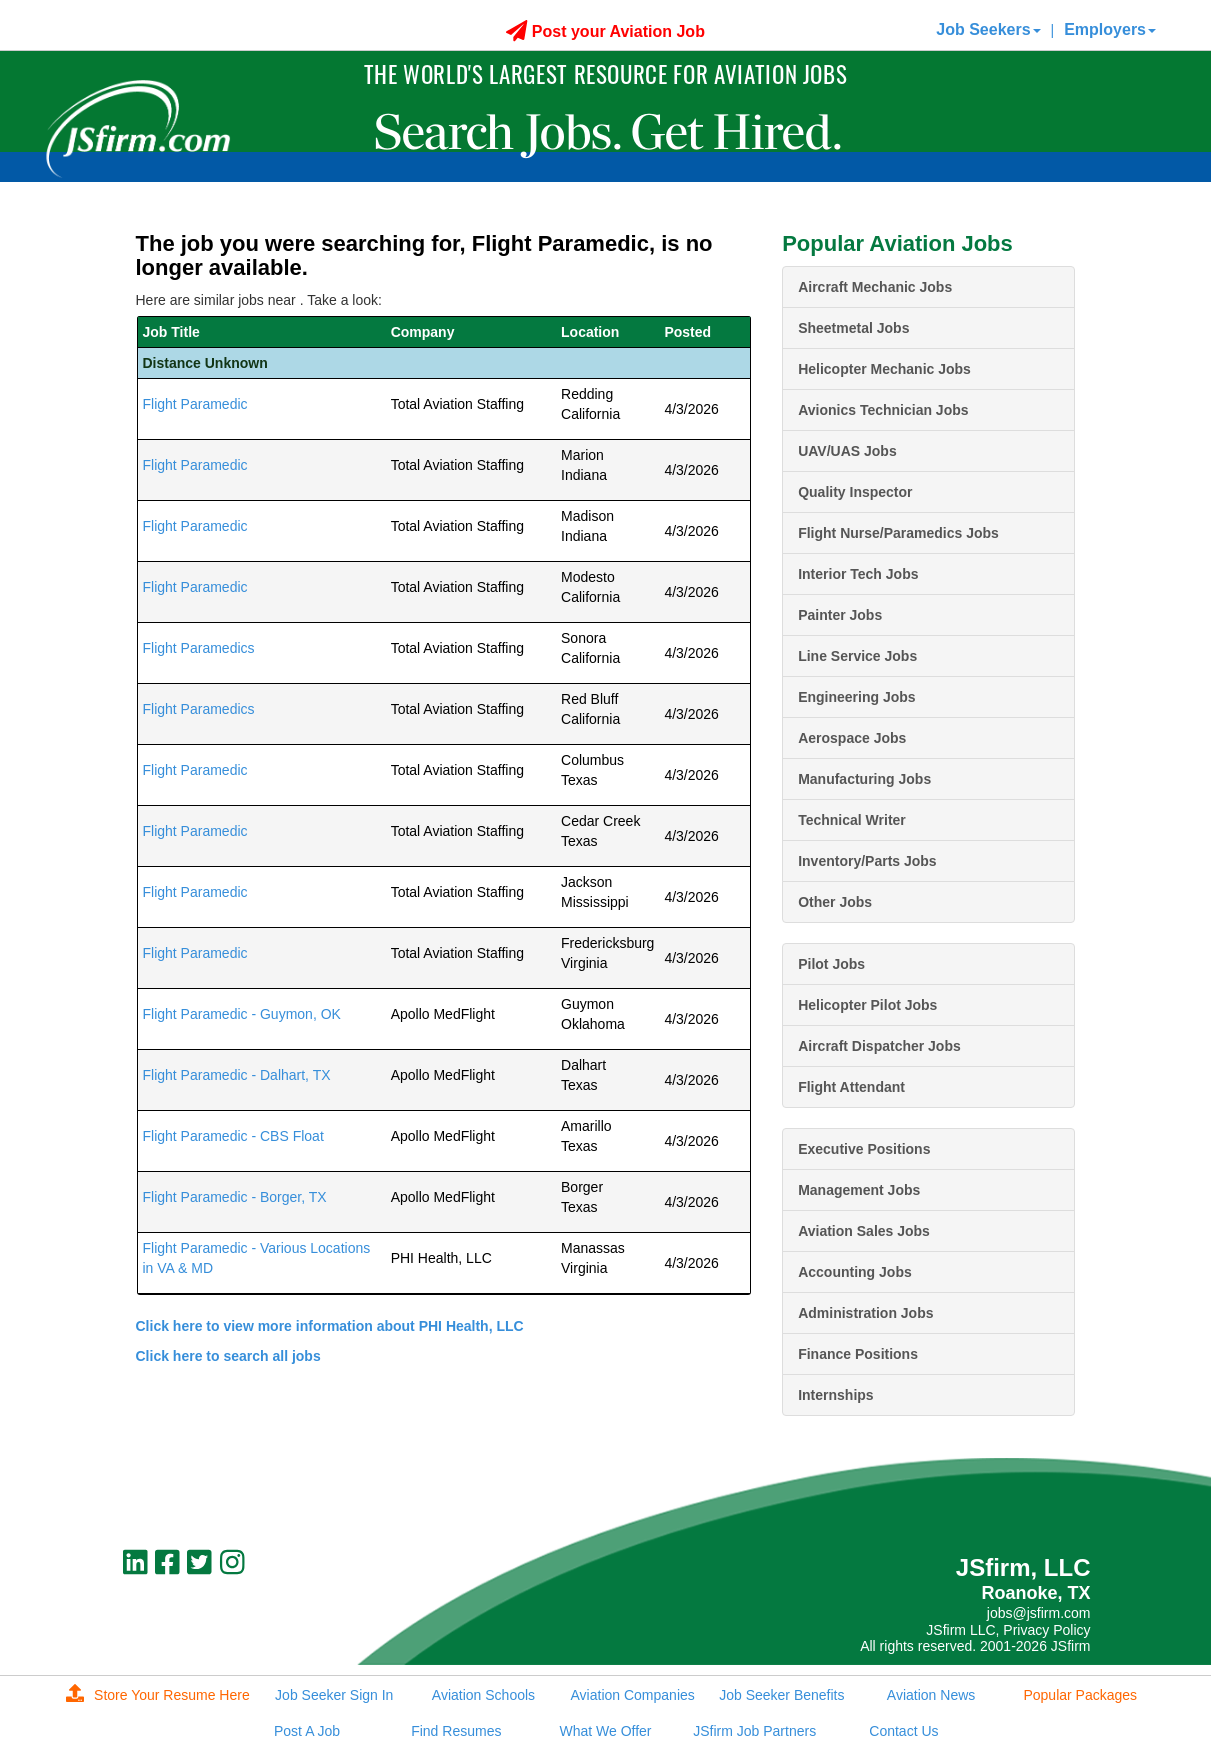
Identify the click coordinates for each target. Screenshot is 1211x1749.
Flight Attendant (851, 1087)
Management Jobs (859, 1190)
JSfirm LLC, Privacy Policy (1008, 1630)
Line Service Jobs (857, 656)
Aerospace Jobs (852, 738)
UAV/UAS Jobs (847, 451)
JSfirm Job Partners (754, 1731)
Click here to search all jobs (228, 1356)
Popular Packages (1080, 1695)
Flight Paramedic (195, 404)
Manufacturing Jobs (864, 779)
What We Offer (605, 1731)
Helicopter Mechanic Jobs (884, 369)
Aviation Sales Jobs (864, 1231)
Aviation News (931, 1695)
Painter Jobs (840, 615)
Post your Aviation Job (605, 31)
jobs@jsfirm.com (1039, 1613)
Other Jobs (835, 902)
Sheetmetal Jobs (853, 328)
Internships (835, 1395)
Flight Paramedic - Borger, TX (235, 1197)
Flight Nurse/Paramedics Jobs (898, 533)
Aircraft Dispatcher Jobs (879, 1046)
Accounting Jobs (855, 1272)
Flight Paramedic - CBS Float (233, 1136)
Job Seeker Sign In (334, 1695)
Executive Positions (864, 1149)
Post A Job (307, 1731)
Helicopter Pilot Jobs (867, 1005)
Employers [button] (1110, 29)
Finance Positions (858, 1354)
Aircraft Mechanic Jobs (875, 287)
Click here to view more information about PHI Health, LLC (330, 1326)
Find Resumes (456, 1731)
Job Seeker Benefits (781, 1695)
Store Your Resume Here (158, 1695)
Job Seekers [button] (988, 29)
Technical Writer (852, 820)
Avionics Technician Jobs (883, 410)
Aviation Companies (633, 1695)
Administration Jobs (865, 1313)
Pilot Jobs (831, 964)
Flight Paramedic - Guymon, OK (242, 1014)
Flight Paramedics (199, 648)
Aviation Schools (483, 1695)
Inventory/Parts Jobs (867, 861)
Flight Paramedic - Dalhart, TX (237, 1075)
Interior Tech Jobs (858, 574)
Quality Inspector (855, 492)
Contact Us (903, 1731)
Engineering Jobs (856, 697)
